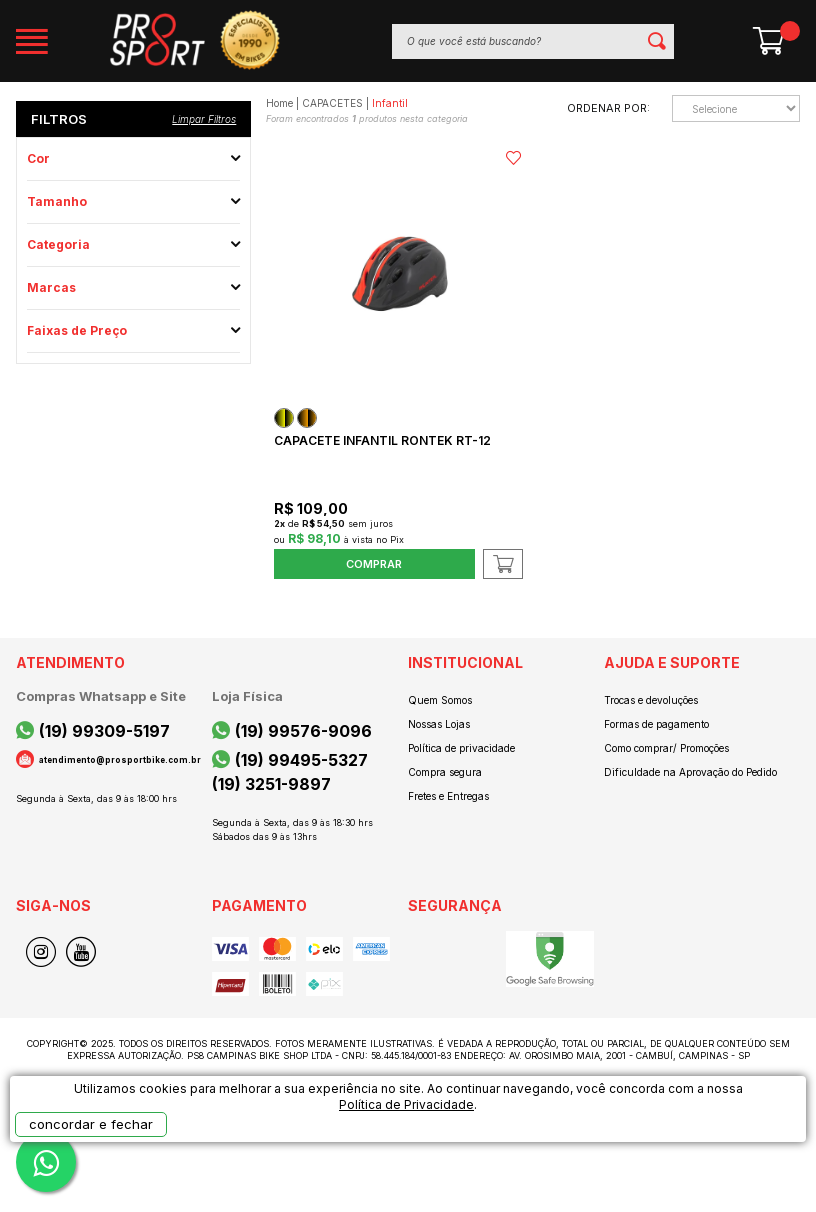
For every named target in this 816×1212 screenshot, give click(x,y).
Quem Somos (440, 700)
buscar (656, 41)
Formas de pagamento (656, 724)
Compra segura (445, 772)
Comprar (374, 564)
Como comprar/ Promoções (666, 748)
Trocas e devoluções (651, 700)
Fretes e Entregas (448, 796)
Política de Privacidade (406, 1104)
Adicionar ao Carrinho (503, 564)
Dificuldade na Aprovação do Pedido (690, 772)
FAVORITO (513, 158)
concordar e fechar (91, 1124)
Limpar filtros (204, 119)
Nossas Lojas (439, 724)
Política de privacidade (461, 748)
